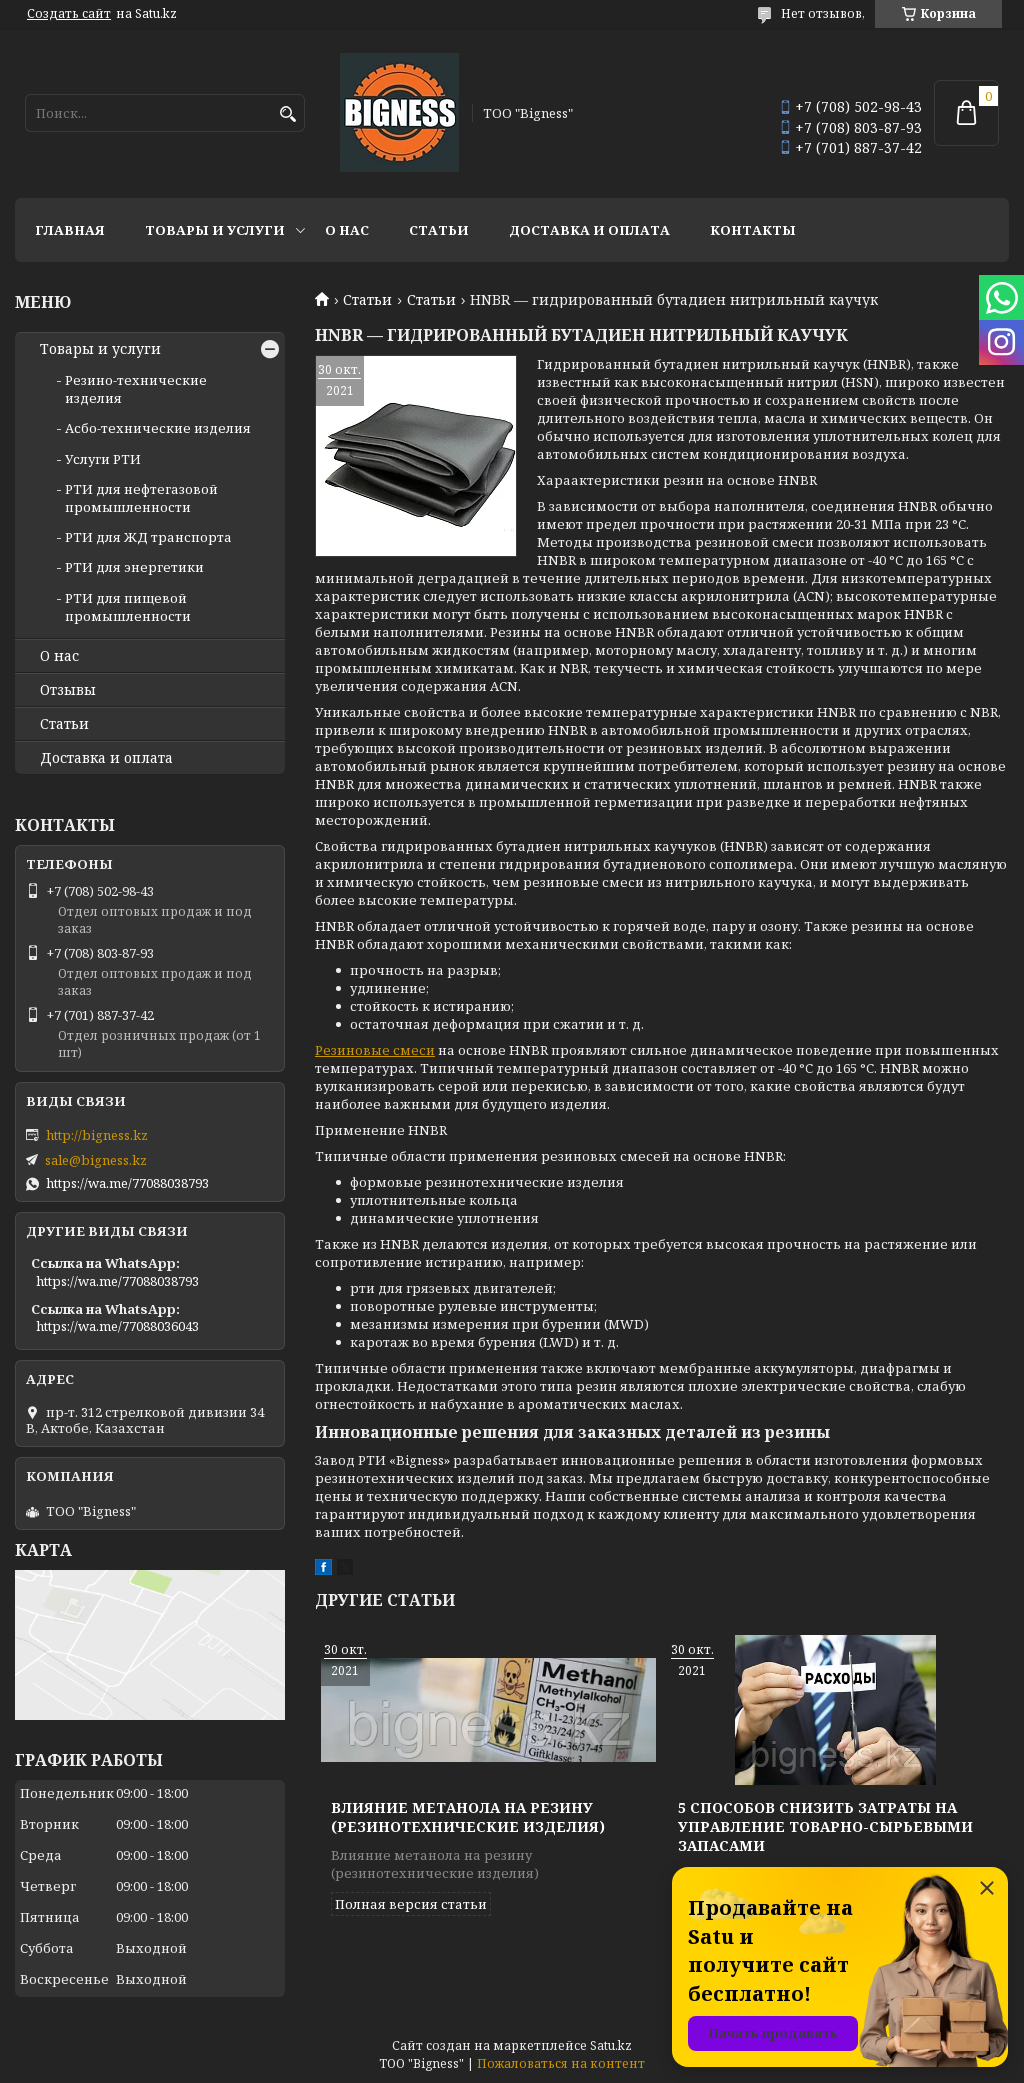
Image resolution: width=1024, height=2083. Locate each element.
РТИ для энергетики (134, 567)
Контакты (753, 230)
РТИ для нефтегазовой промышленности (141, 498)
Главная (70, 230)
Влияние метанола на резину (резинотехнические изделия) (468, 1817)
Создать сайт (69, 14)
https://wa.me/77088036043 (117, 1326)
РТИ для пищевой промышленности (128, 607)
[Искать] (287, 114)
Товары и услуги (215, 230)
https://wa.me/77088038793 (127, 1183)
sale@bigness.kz (96, 1160)
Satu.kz (611, 2045)
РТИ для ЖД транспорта (148, 537)
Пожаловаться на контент (561, 2063)
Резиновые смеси (375, 1050)
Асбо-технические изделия (158, 428)
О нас (347, 230)
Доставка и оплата (589, 230)
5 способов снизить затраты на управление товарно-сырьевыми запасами (825, 1826)
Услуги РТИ (103, 459)
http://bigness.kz (97, 1135)
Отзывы (68, 690)
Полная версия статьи (411, 1904)
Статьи (439, 230)
